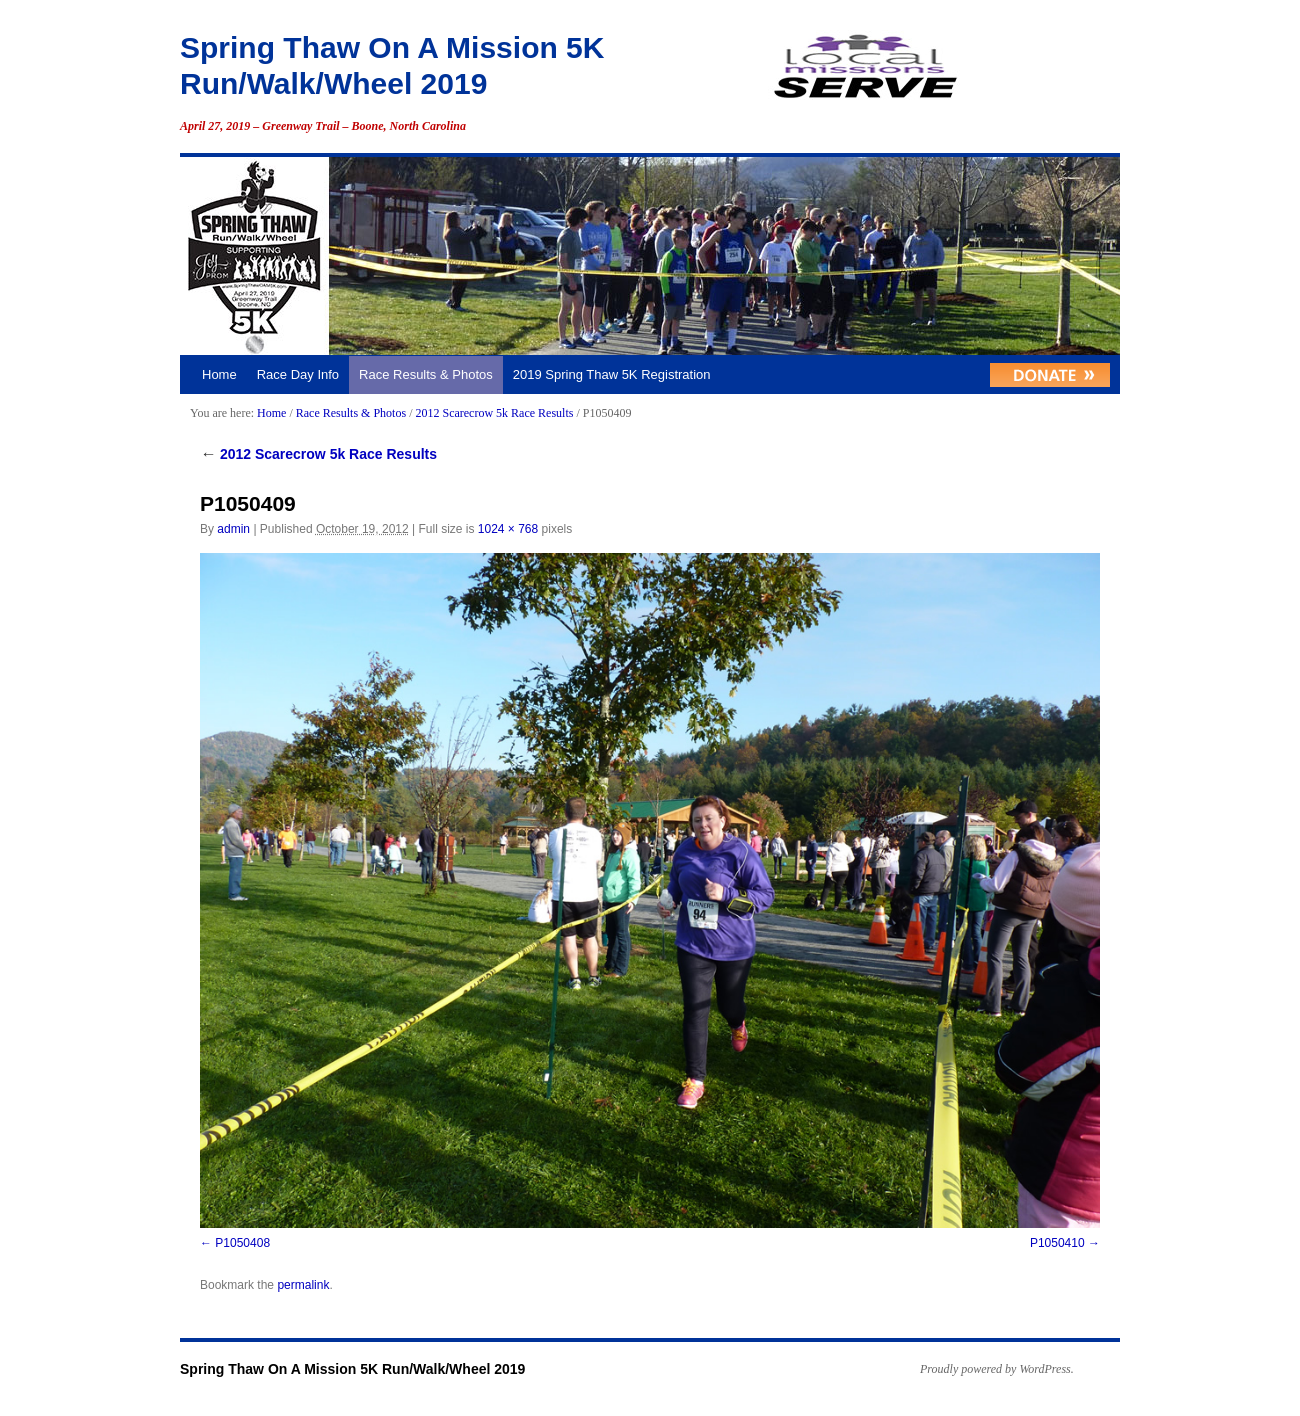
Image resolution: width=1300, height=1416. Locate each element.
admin (233, 529)
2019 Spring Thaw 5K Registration (612, 374)
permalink (303, 1285)
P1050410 (1057, 1243)
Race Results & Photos (426, 374)
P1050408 (242, 1243)
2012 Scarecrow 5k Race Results (494, 413)
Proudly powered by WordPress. (997, 1369)
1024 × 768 (508, 529)
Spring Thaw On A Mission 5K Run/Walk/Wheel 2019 (352, 1369)
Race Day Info (298, 374)
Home (219, 374)
